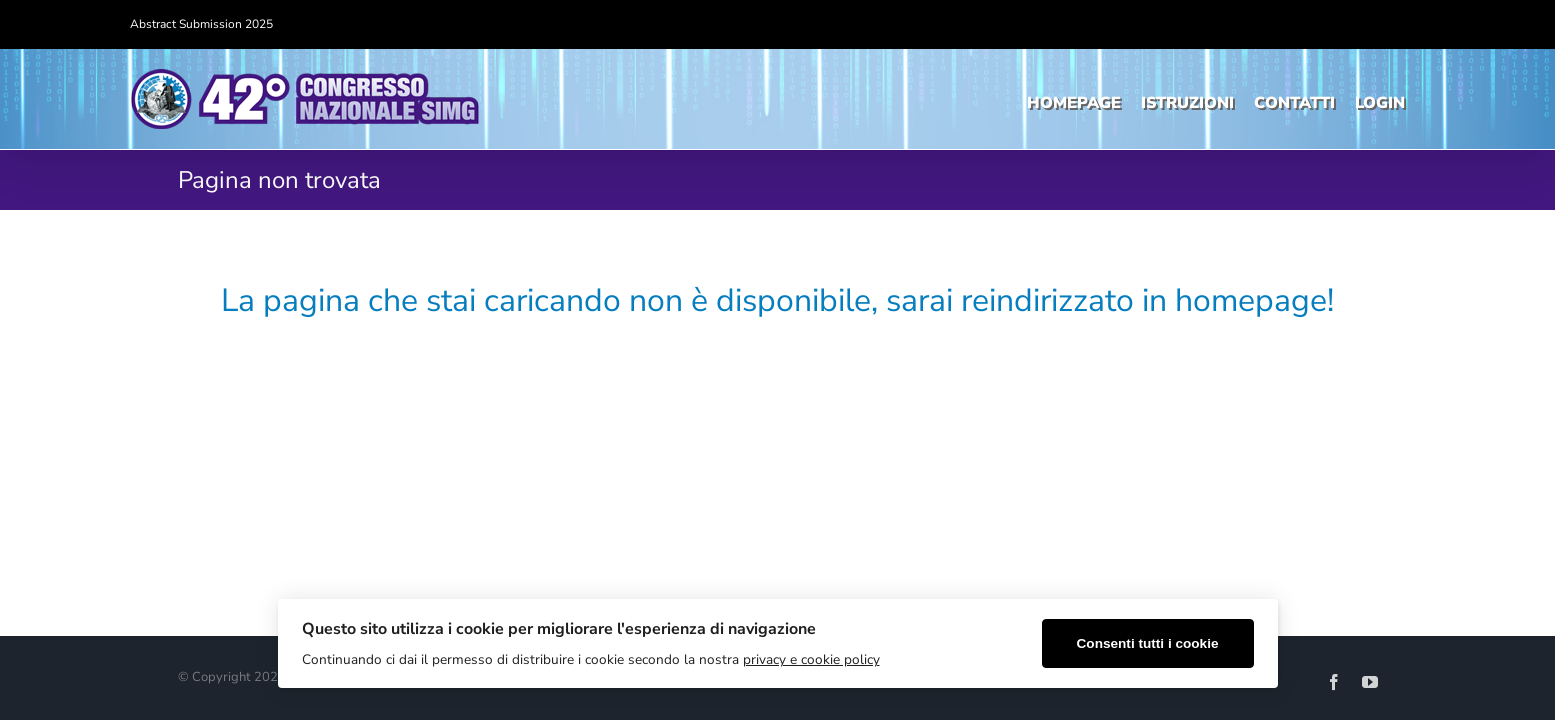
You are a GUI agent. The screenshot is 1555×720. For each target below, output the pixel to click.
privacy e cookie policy (811, 659)
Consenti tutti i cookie (1148, 643)
